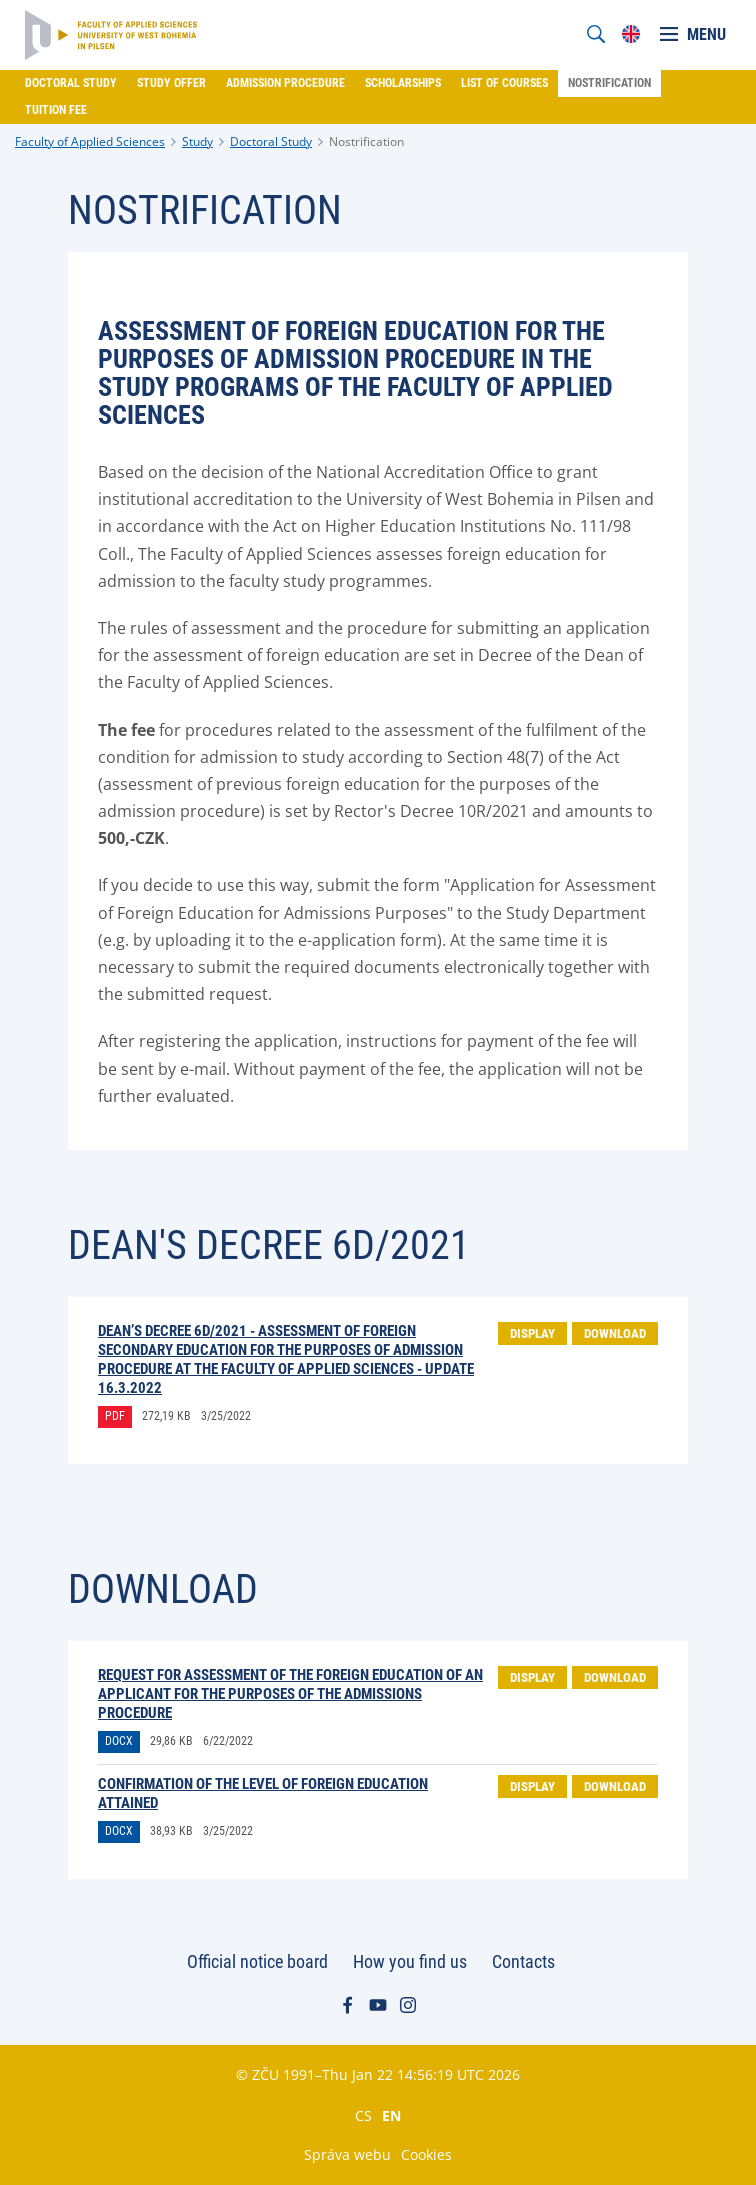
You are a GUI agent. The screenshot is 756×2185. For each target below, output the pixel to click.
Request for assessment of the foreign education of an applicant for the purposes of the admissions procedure (290, 1694)
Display (532, 1333)
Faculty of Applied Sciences (90, 141)
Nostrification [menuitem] (609, 83)
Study (197, 141)
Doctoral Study (271, 141)
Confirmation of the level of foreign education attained (263, 1793)
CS (363, 2115)
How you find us (410, 1961)
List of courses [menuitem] (504, 83)
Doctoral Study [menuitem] (71, 83)
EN (391, 2115)
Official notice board (257, 1961)
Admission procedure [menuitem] (285, 83)
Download (615, 1333)
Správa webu (347, 2154)
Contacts (523, 1961)
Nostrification (366, 141)
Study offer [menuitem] (171, 83)
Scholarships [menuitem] (403, 83)
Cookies (426, 2154)
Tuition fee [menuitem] (56, 110)
